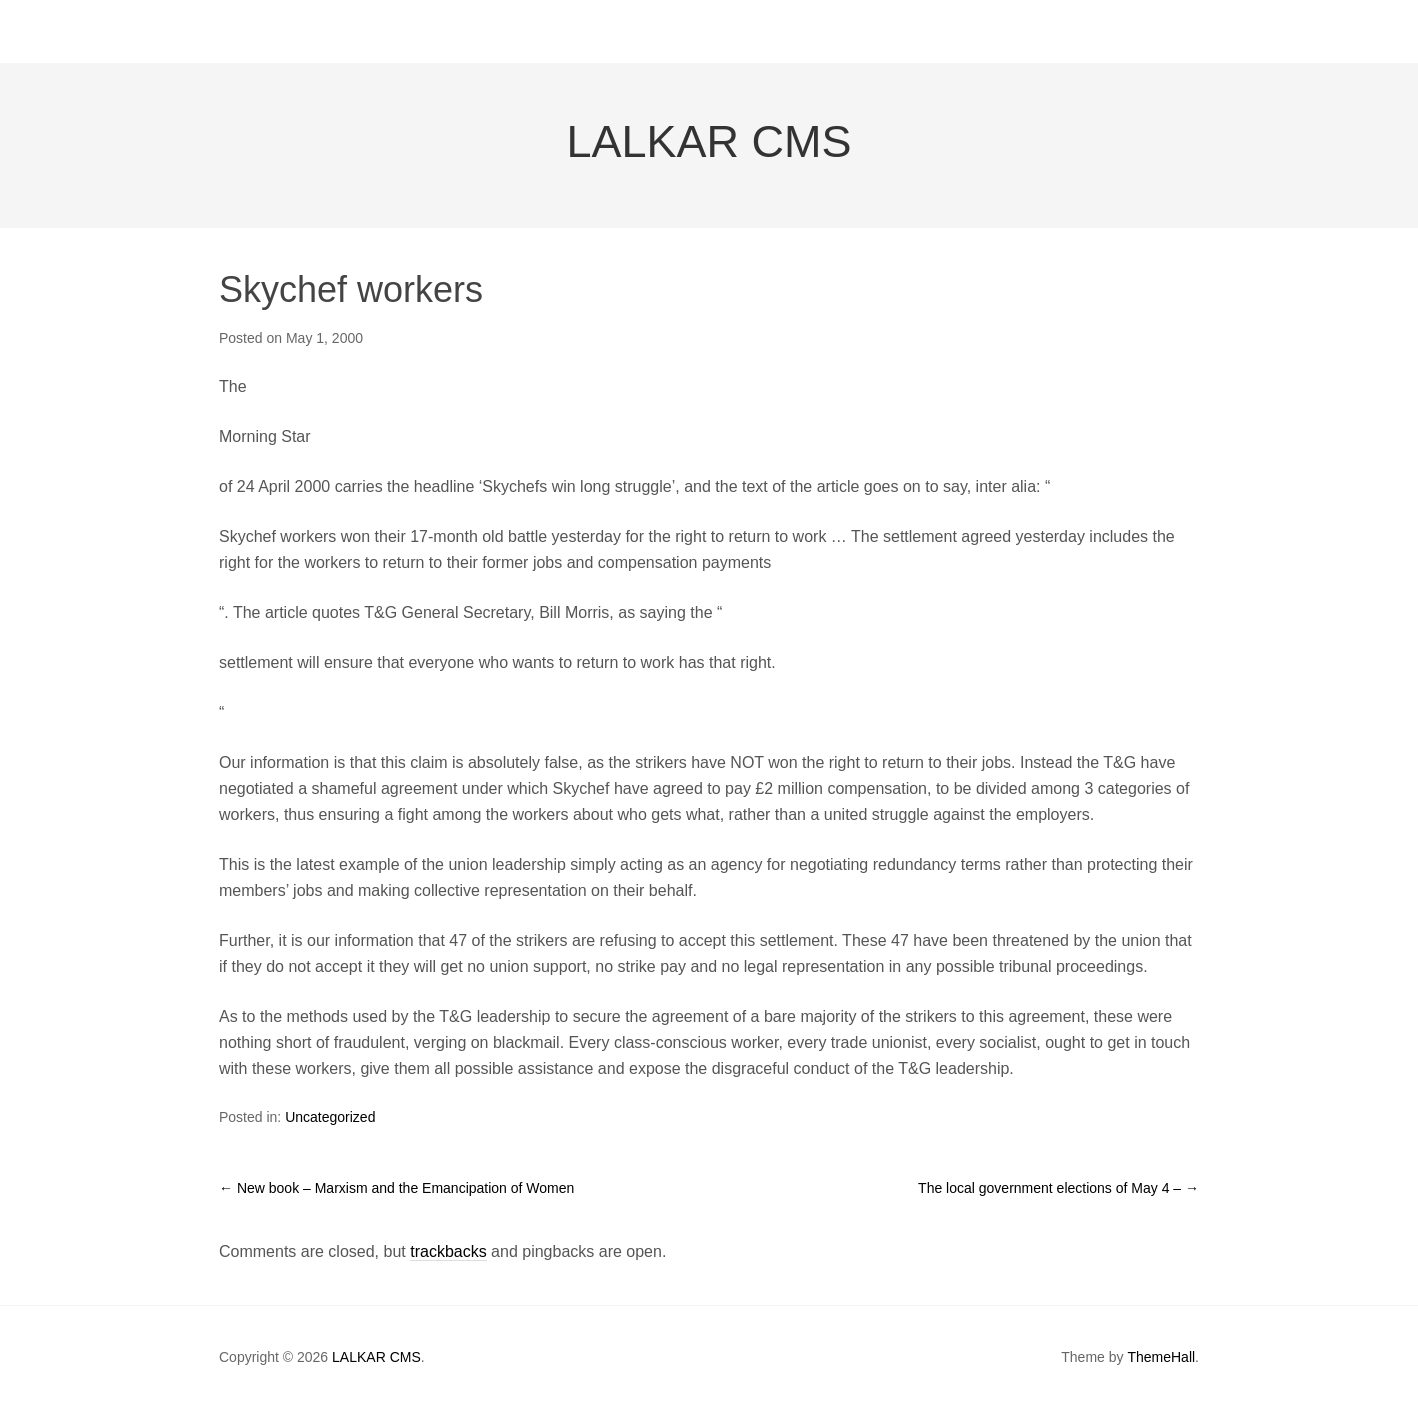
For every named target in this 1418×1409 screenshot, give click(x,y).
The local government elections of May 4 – (1058, 1188)
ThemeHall (1161, 1357)
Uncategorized (330, 1117)
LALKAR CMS (708, 141)
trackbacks (448, 1251)
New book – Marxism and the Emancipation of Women (396, 1188)
